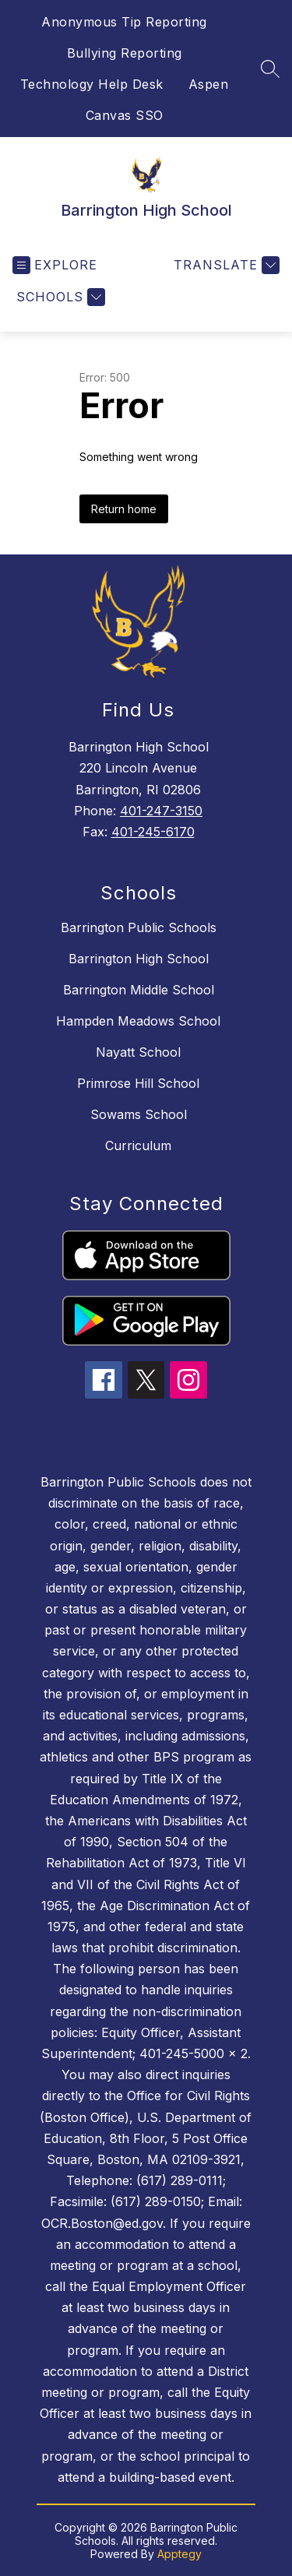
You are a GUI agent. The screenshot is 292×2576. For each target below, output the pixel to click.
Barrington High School (139, 958)
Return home (124, 509)
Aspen (208, 84)
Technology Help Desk (92, 84)
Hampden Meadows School (138, 1021)
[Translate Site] (225, 265)
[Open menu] (54, 265)
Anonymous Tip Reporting (124, 22)
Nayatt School (138, 1052)
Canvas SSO (125, 115)
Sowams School (138, 1114)
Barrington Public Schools (138, 927)
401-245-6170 (153, 831)
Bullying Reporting (124, 53)
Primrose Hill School (138, 1083)
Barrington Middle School (138, 990)
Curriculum (138, 1145)
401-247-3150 (161, 810)
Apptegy (179, 2553)
